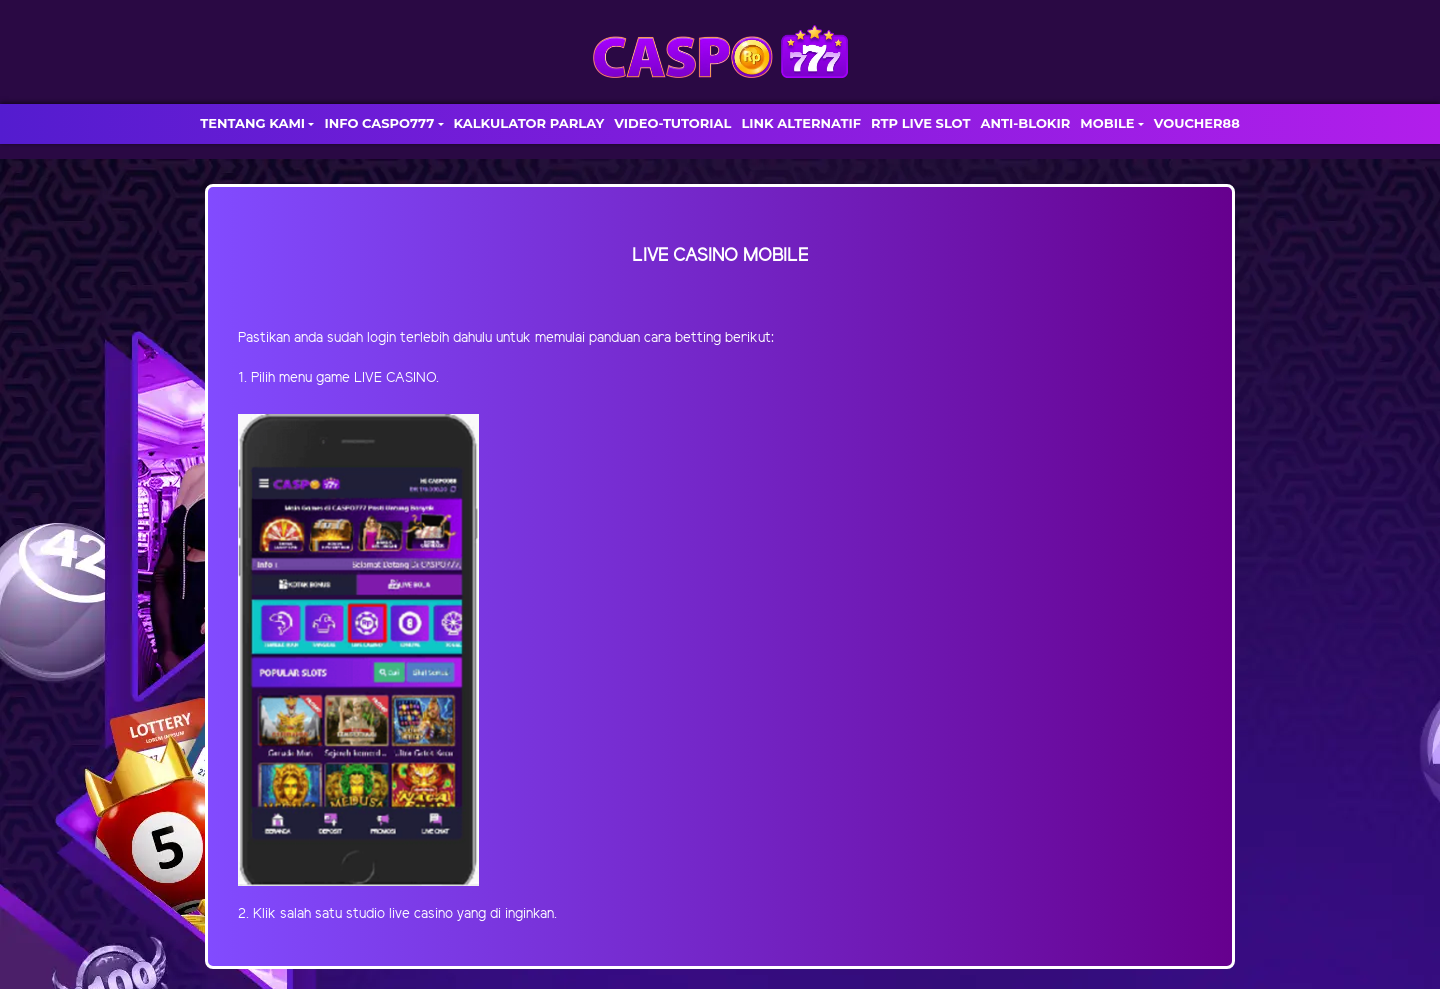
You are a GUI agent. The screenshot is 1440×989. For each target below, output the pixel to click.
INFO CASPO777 (379, 123)
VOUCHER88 (1197, 123)
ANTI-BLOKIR (1025, 123)
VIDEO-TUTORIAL (672, 123)
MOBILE (1107, 123)
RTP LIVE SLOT (920, 123)
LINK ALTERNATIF (801, 123)
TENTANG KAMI (252, 123)
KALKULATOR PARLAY (529, 123)
